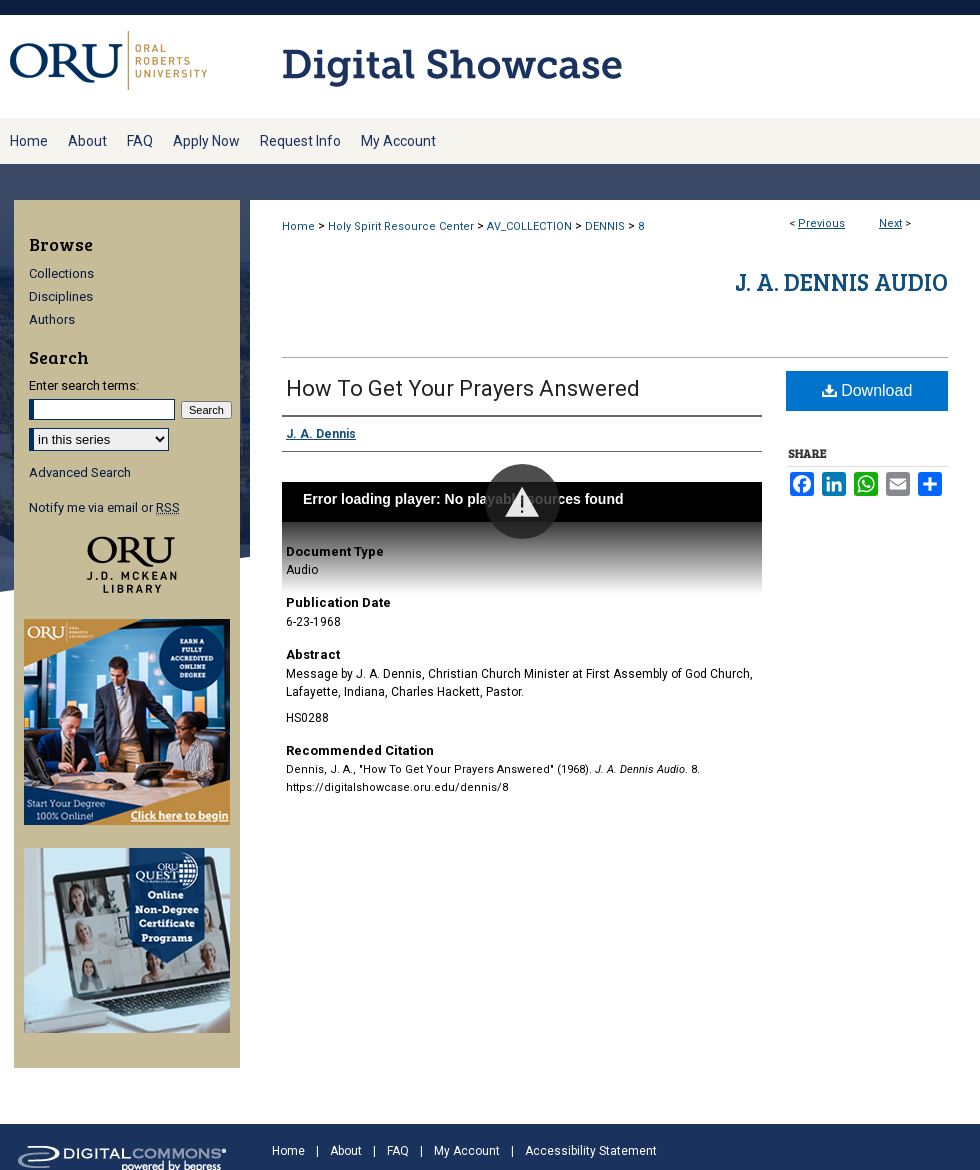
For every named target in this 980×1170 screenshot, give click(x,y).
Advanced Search (80, 472)
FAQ (398, 1151)
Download (867, 390)
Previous (821, 223)
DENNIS (605, 226)
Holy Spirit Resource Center (401, 226)
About (346, 1151)
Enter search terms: (84, 385)
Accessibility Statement (591, 1151)
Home (298, 226)
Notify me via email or (104, 507)
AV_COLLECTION (529, 226)
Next (890, 223)
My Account (467, 1151)
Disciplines (61, 296)
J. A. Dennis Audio (841, 281)
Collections (61, 273)
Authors (52, 319)
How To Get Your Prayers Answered (463, 388)
